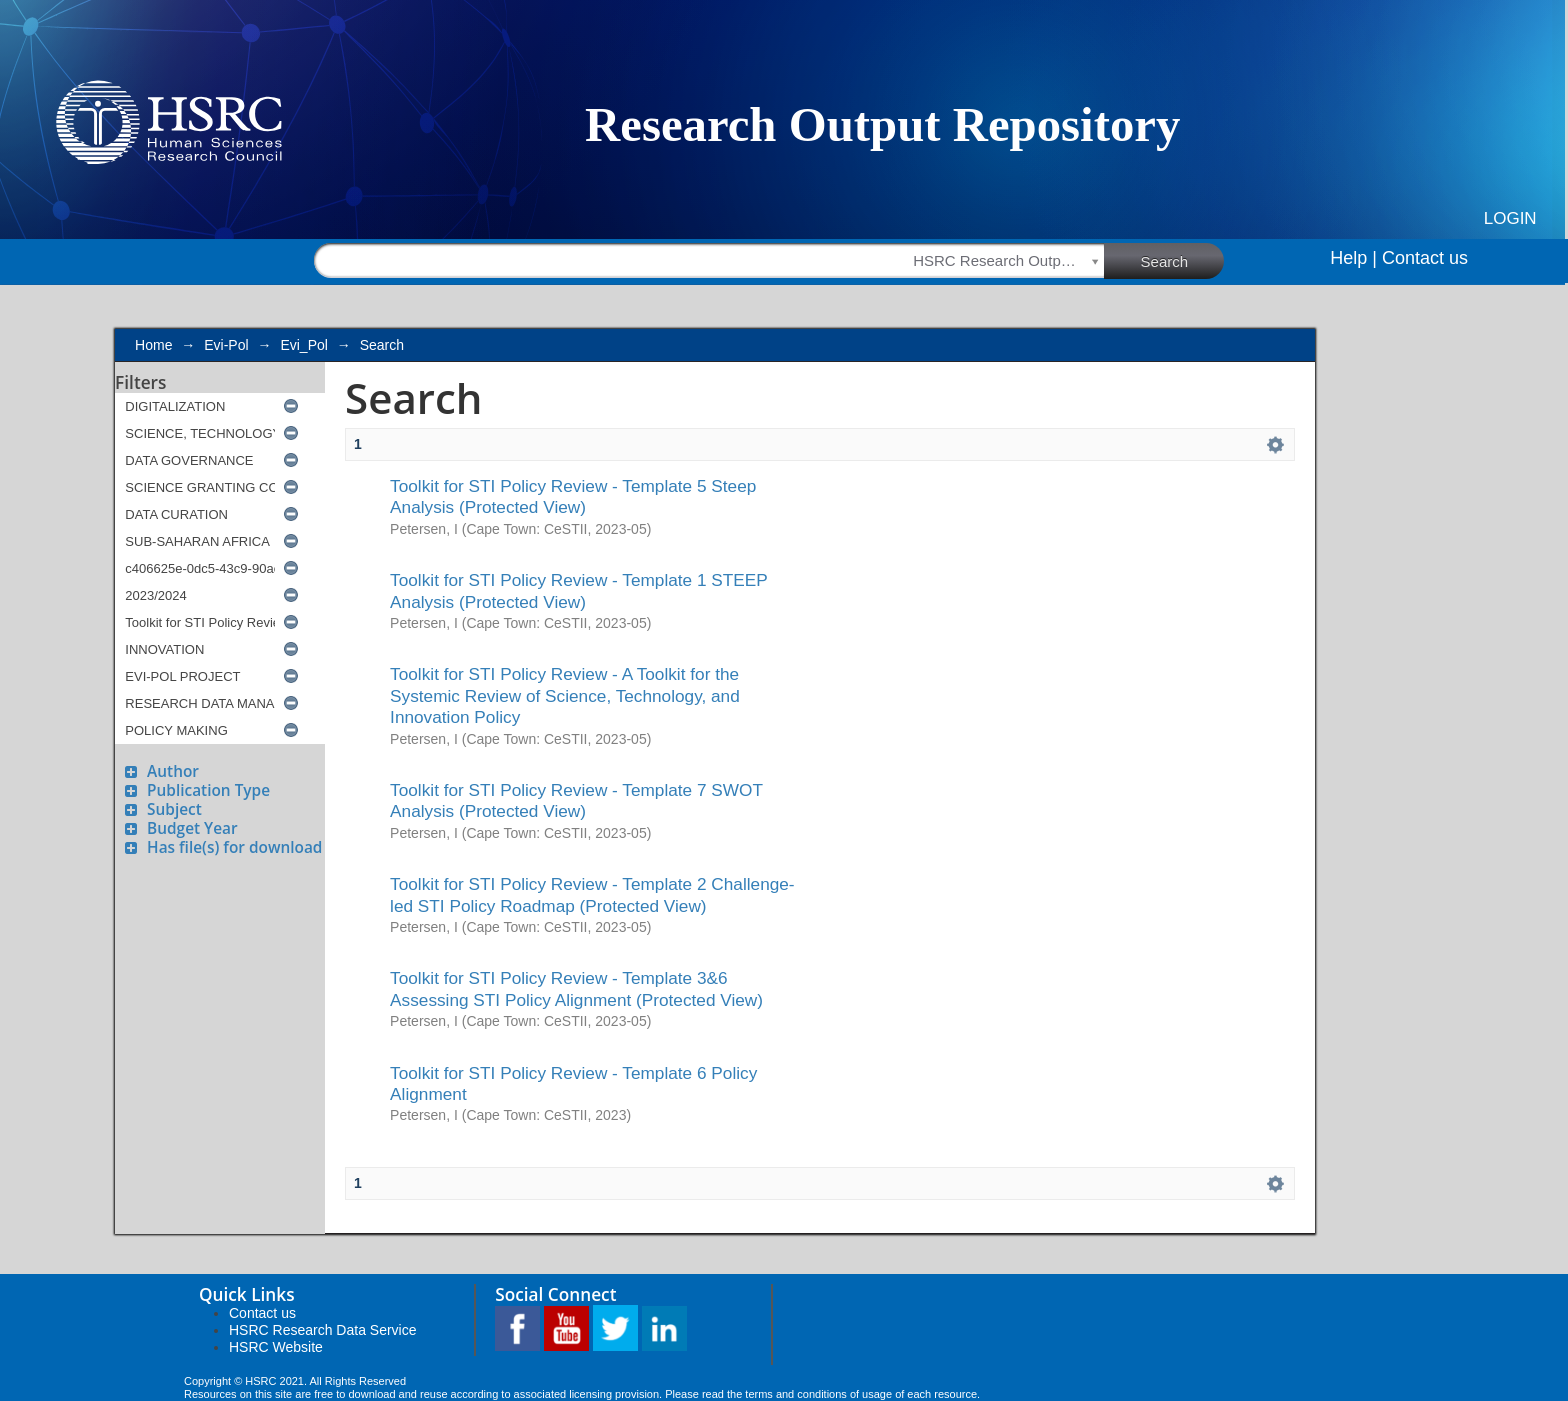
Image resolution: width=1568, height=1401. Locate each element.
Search (1183, 260)
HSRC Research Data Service (323, 1330)
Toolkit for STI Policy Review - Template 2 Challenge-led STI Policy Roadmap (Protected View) (592, 894)
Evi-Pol (226, 345)
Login (1510, 218)
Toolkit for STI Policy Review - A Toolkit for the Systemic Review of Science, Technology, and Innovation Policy (565, 695)
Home (153, 345)
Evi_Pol (303, 345)
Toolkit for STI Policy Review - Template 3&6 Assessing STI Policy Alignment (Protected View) (576, 988)
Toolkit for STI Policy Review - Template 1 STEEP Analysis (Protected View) (578, 590)
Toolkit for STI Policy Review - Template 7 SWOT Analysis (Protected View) (576, 800)
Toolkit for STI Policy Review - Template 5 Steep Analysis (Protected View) (573, 496)
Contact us (1425, 258)
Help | (1353, 258)
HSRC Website (276, 1347)
